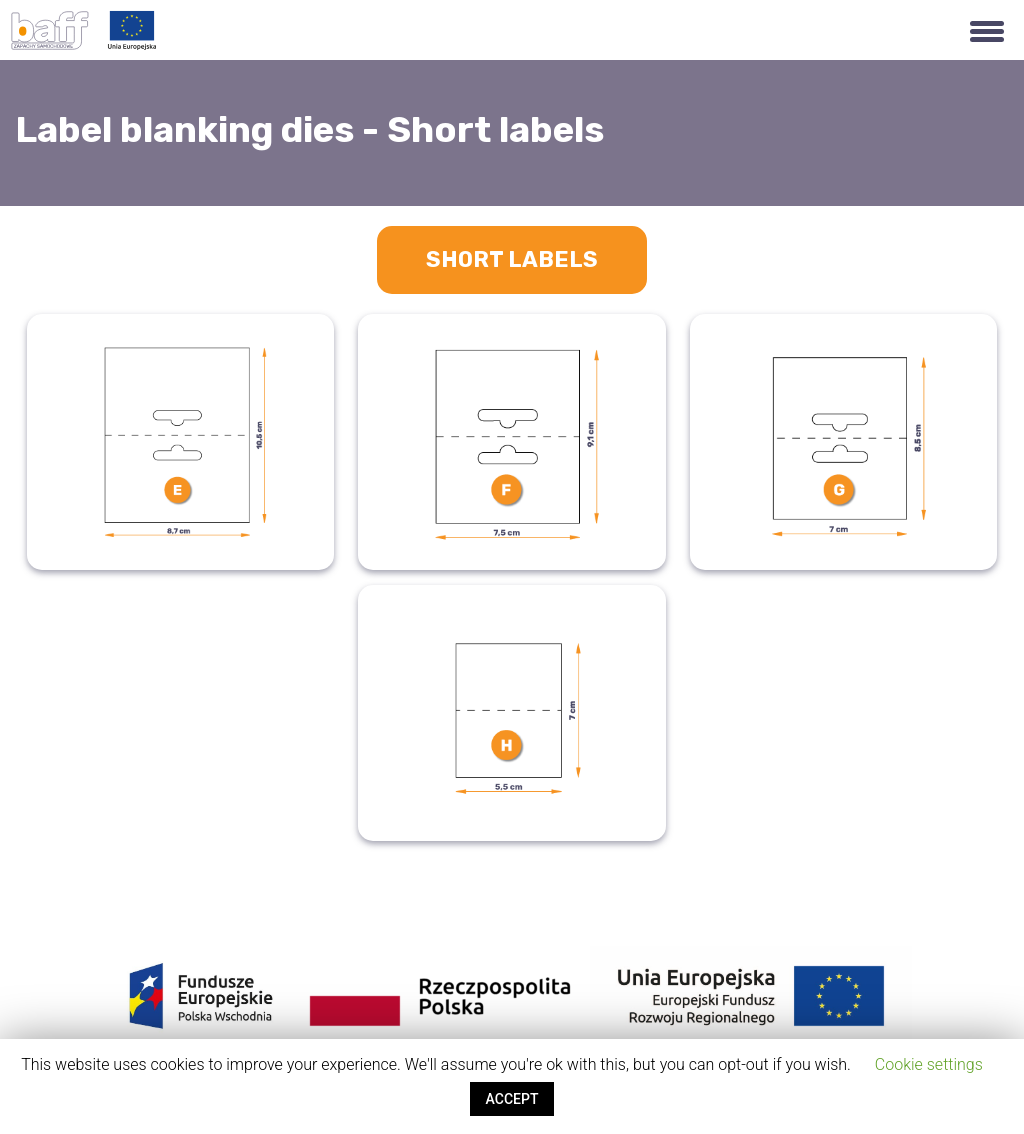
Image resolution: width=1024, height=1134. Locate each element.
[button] (987, 30)
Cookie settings (929, 1064)
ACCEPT (512, 1099)
